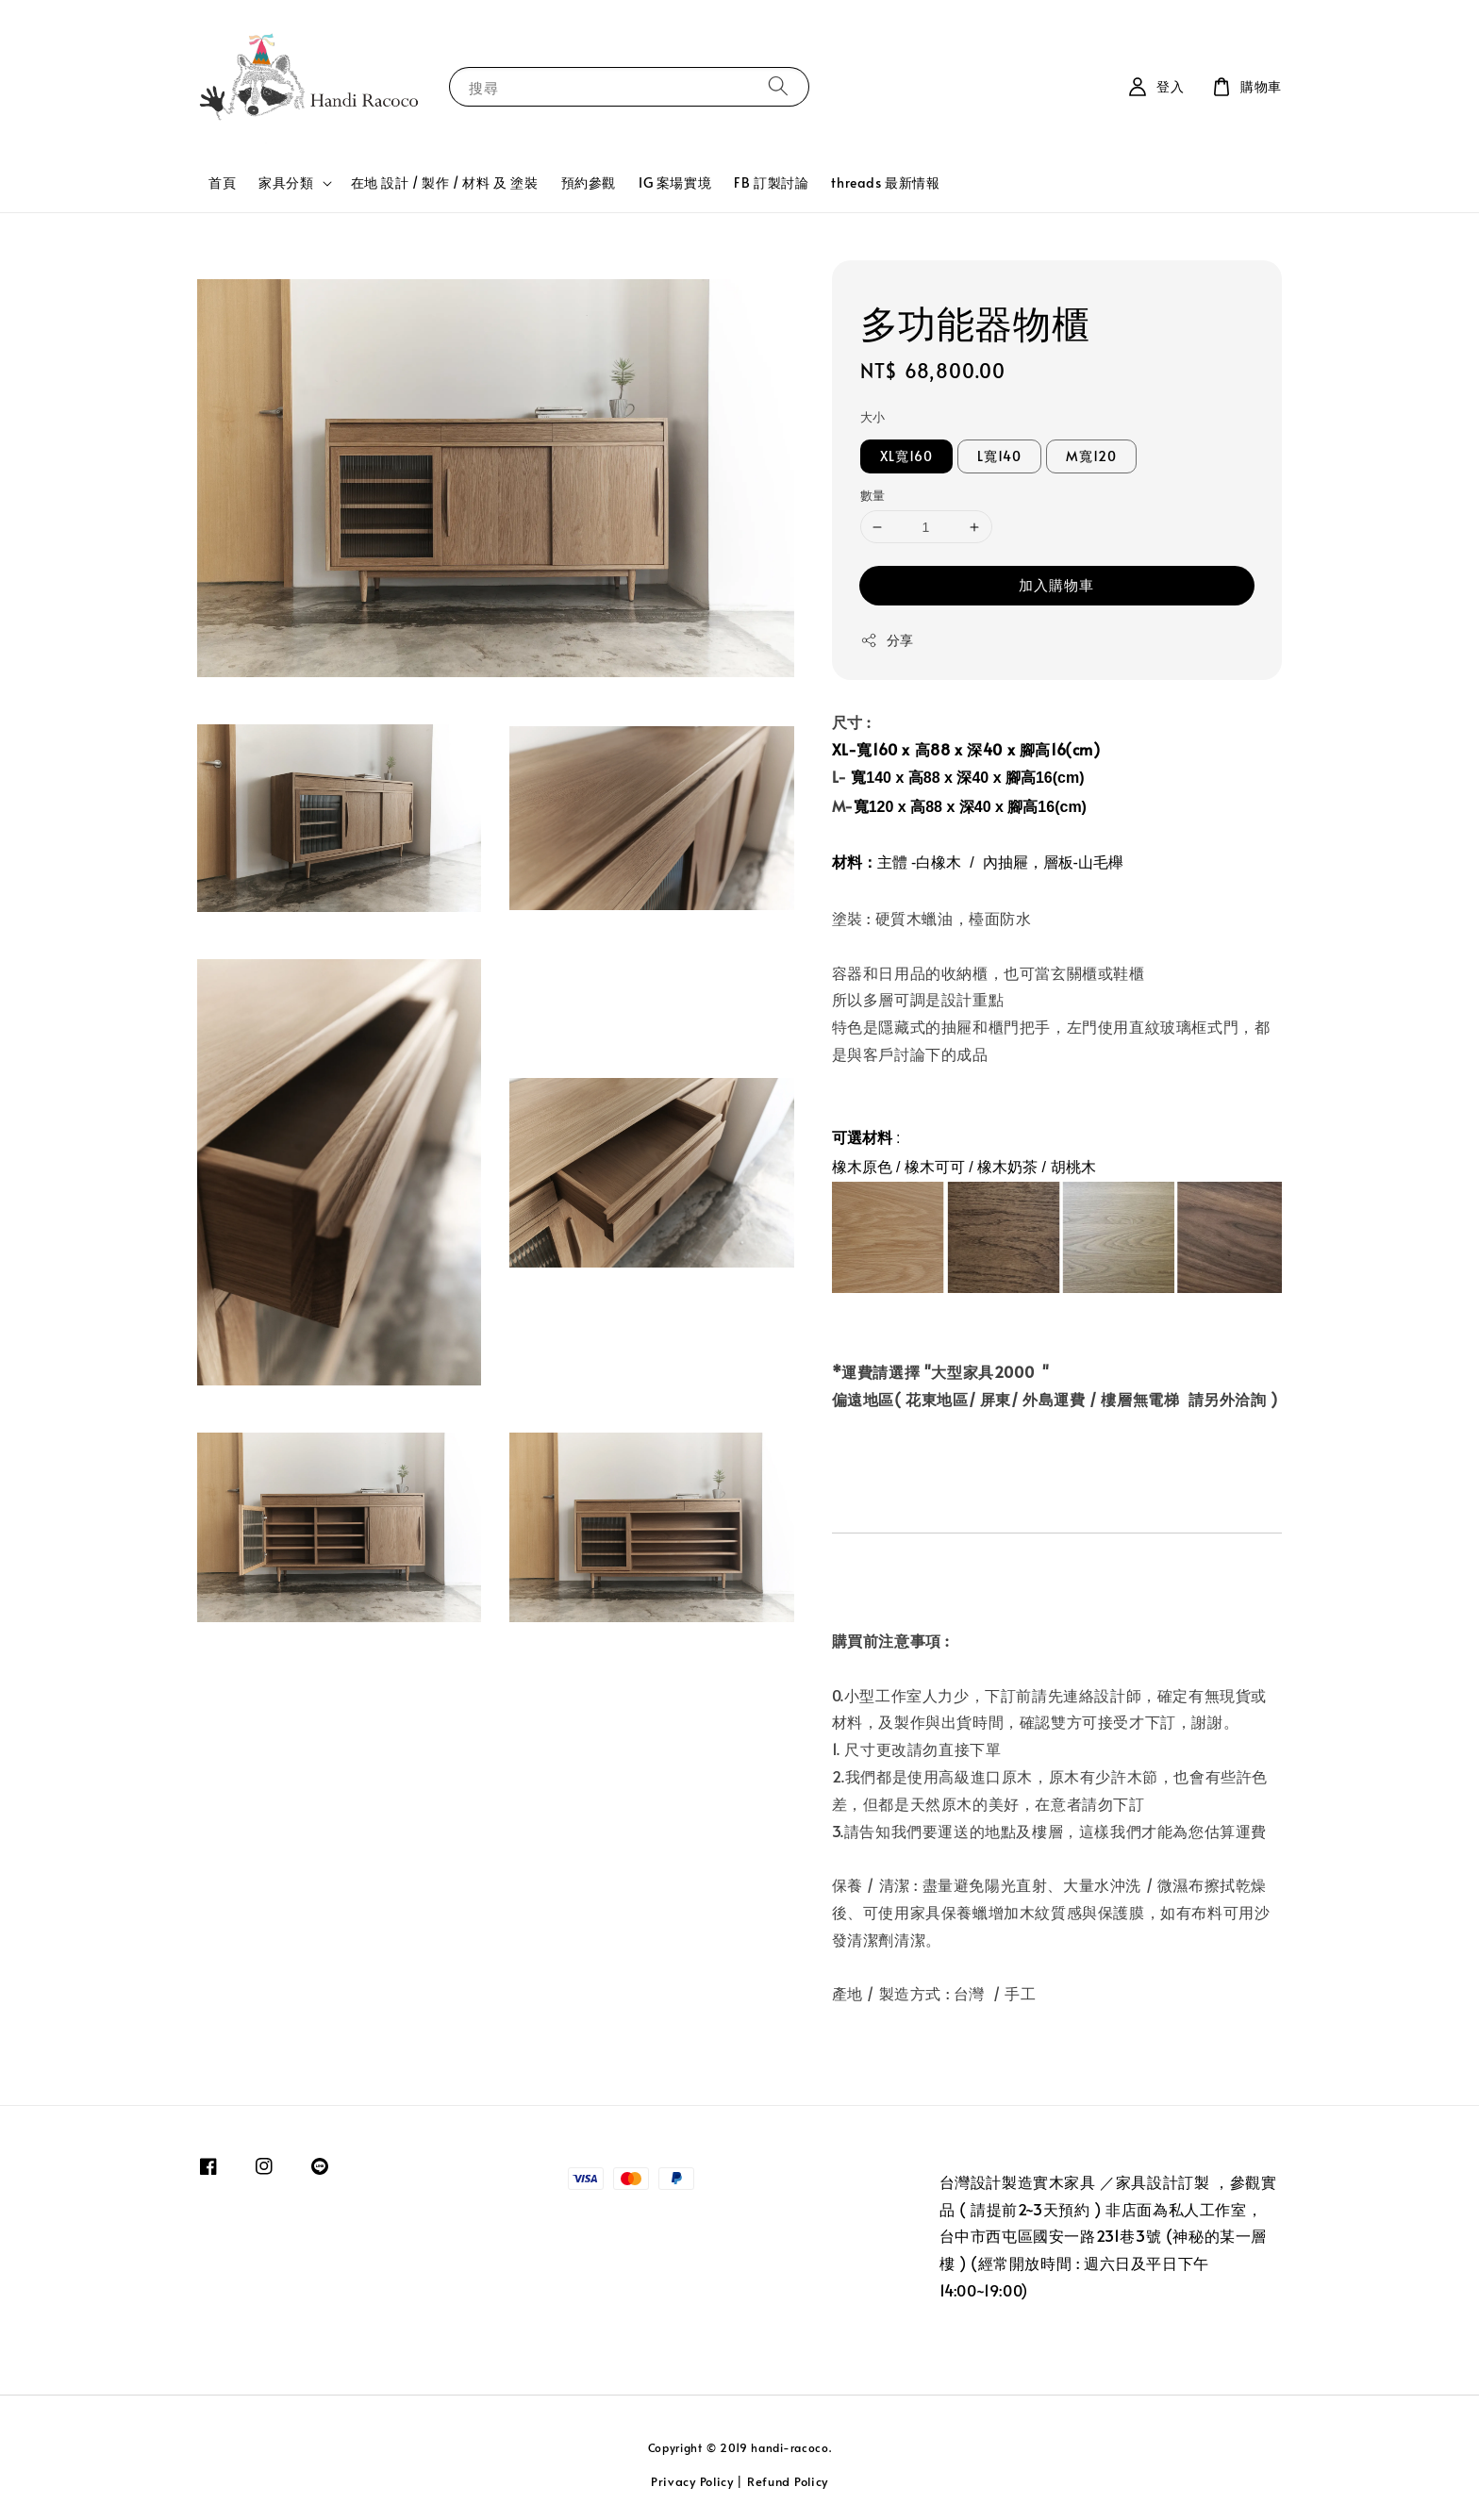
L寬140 (999, 456)
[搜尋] (778, 86)
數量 (873, 495)
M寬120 (1091, 456)
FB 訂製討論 (771, 182)
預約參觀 (588, 182)
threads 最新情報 (885, 182)
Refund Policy (787, 2481)
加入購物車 (1056, 584)
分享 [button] (887, 640)
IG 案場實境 (675, 182)
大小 (873, 416)
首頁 (222, 182)
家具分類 (285, 182)
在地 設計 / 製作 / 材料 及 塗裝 (445, 182)
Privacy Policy (692, 2481)
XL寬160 (906, 456)
